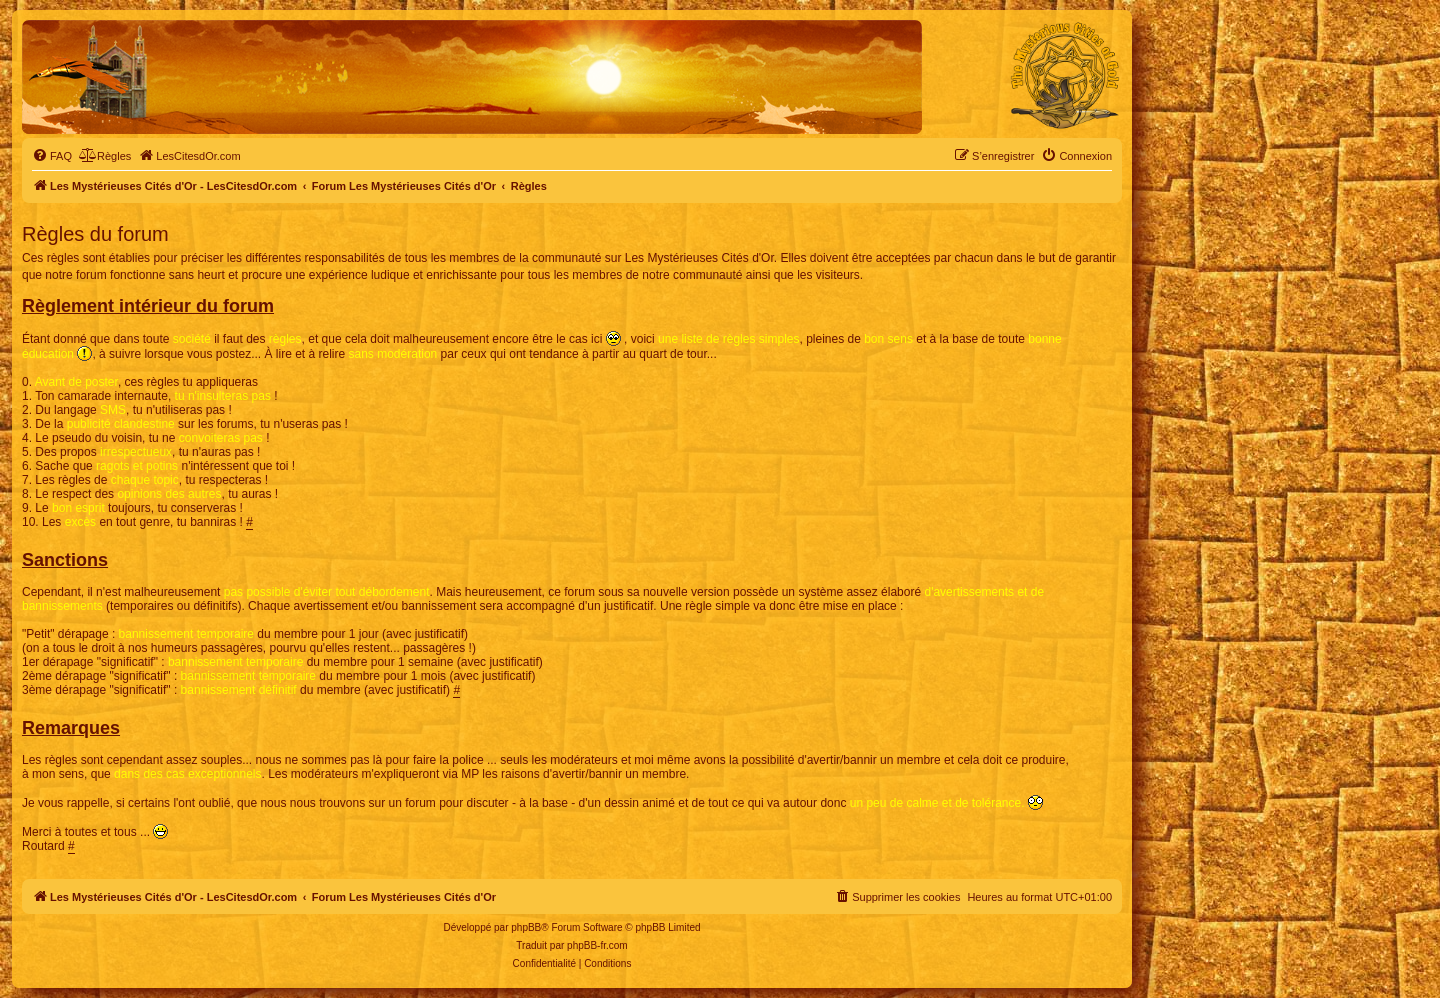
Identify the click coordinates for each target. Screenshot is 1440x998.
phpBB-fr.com (597, 945)
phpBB (526, 927)
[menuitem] (52, 156)
